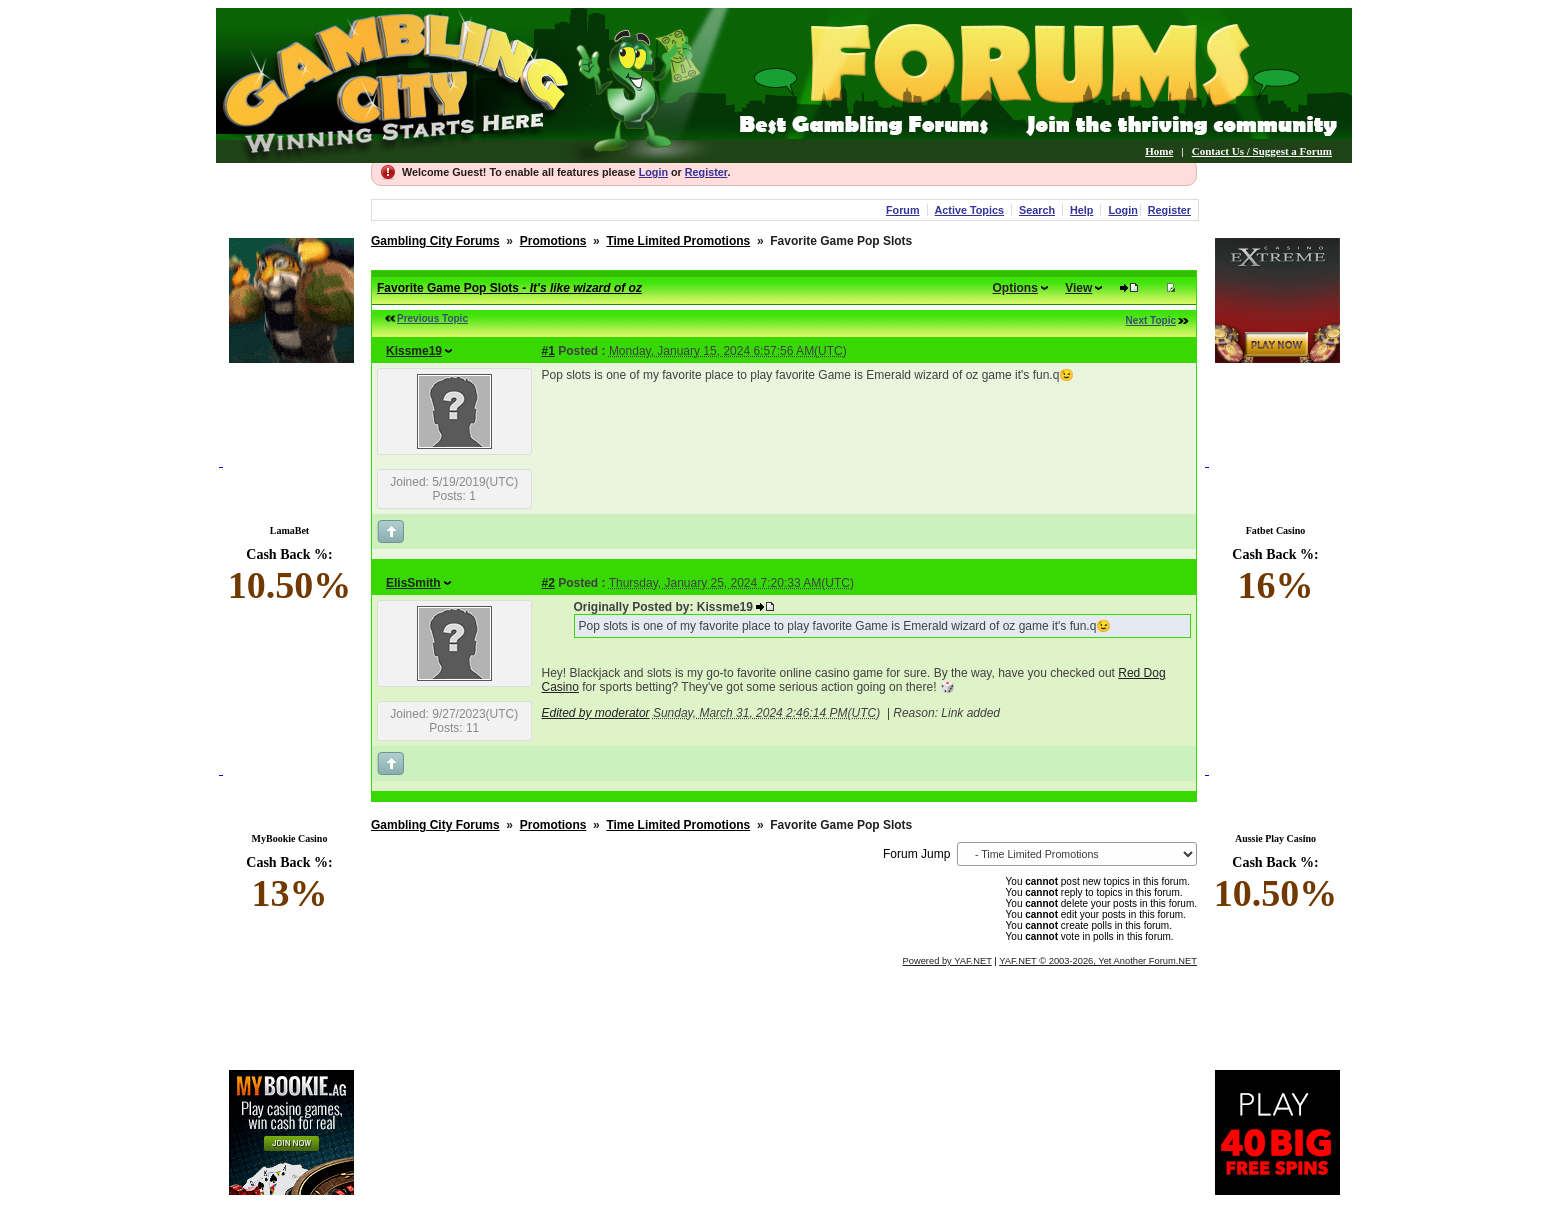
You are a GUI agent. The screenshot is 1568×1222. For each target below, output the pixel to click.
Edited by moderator (596, 713)
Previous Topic (432, 318)
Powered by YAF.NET (947, 961)
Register (706, 172)
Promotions (553, 241)
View (1078, 288)
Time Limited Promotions (678, 241)
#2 (548, 583)
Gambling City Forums (435, 241)
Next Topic (1151, 320)
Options (1015, 288)
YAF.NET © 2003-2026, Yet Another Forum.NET (1098, 961)
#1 (548, 351)
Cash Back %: (289, 577)
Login (653, 172)
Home (1159, 151)
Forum (903, 210)
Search (1037, 210)
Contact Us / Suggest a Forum (1262, 151)
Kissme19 (414, 351)
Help (1081, 210)
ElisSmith (413, 583)
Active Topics (969, 210)
